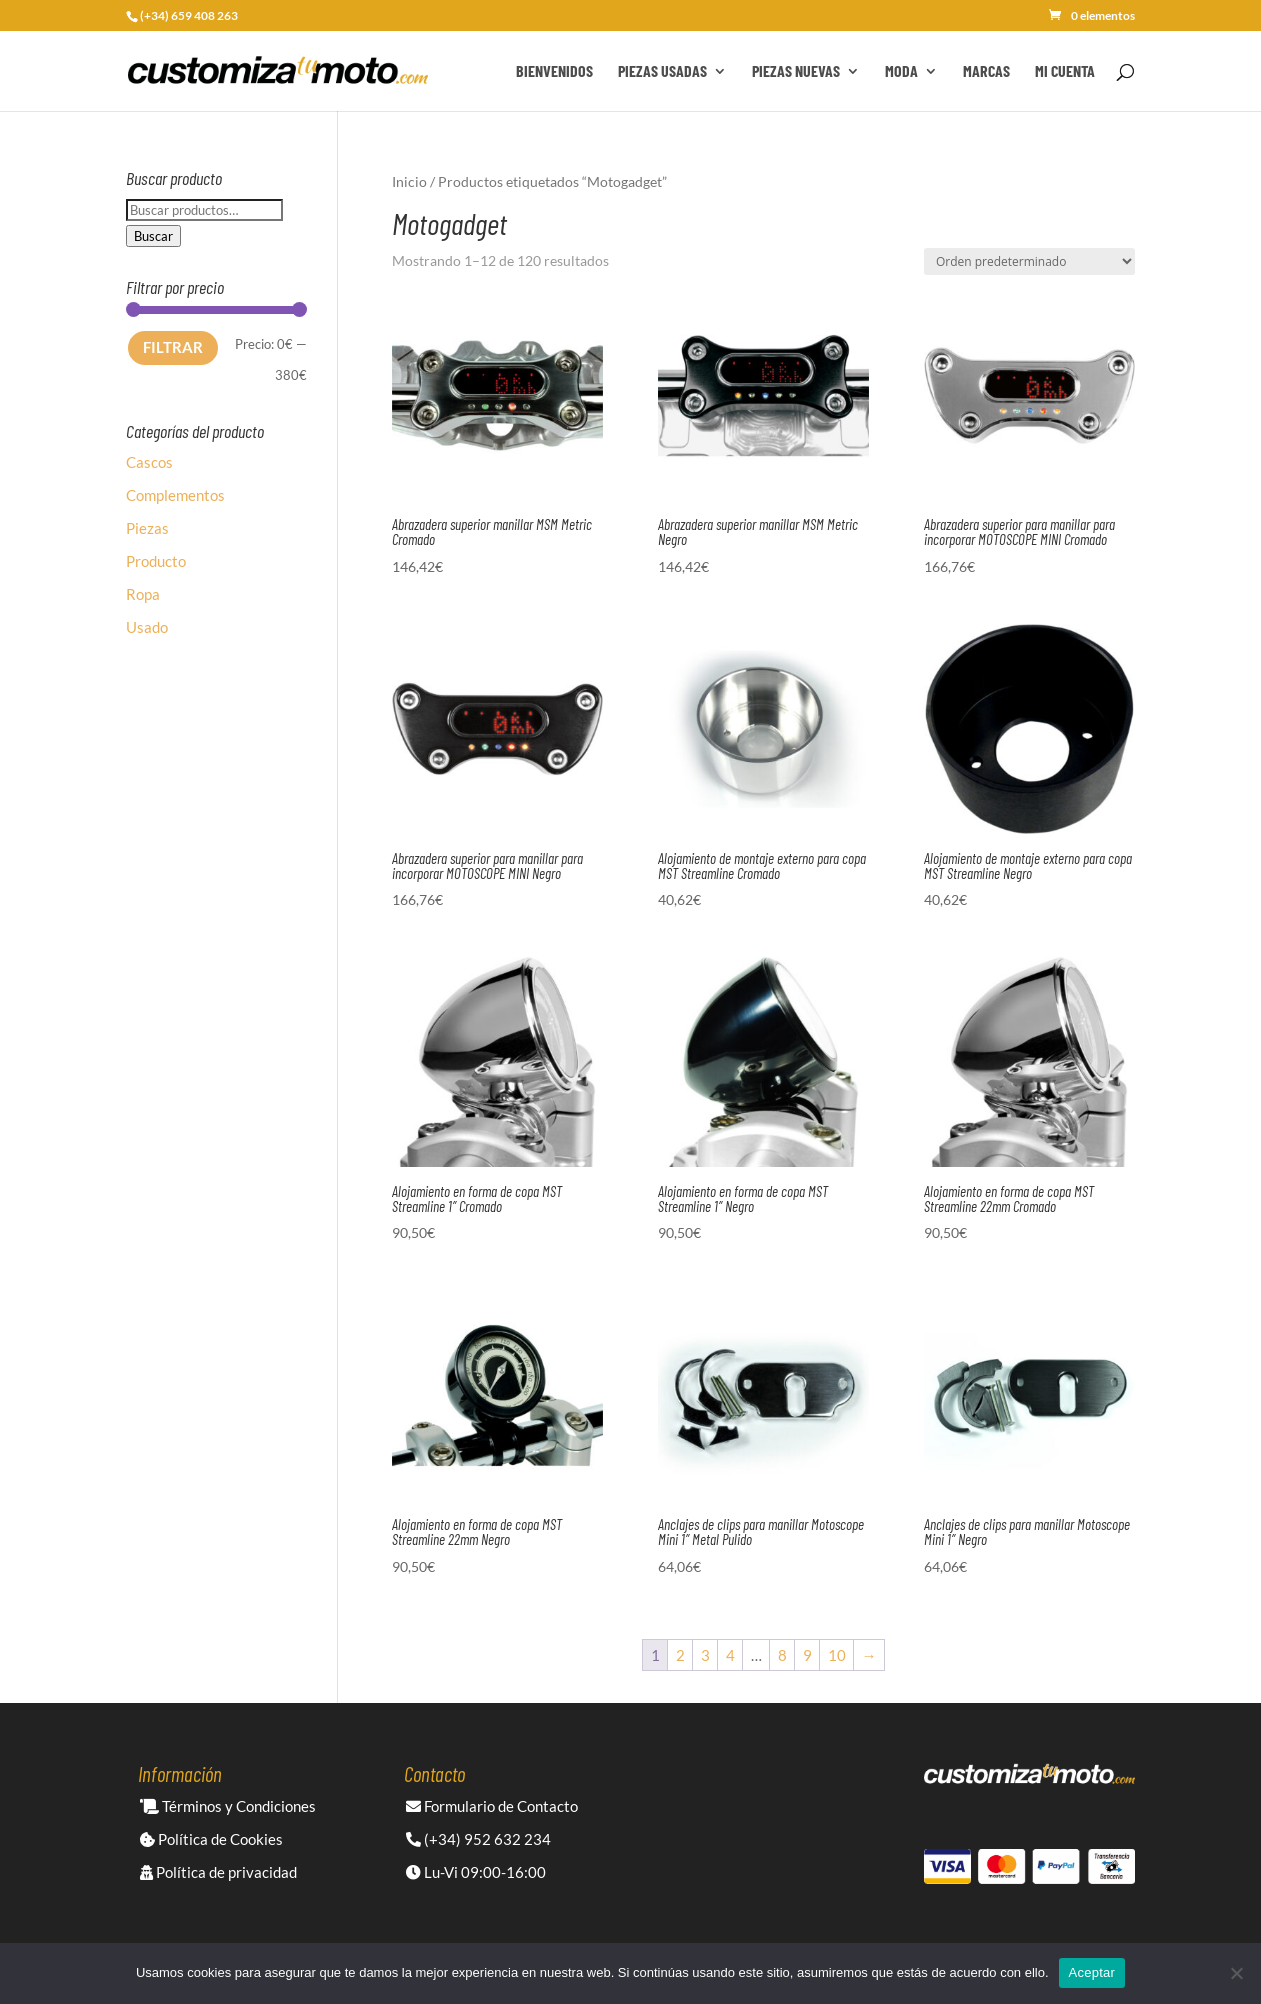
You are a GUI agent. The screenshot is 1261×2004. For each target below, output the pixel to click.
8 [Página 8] (782, 1655)
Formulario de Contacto (492, 1806)
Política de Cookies (211, 1839)
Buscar (153, 236)
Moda (901, 72)
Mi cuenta (1065, 72)
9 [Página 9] (807, 1655)
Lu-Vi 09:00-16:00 (476, 1872)
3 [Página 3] (705, 1655)
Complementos (175, 495)
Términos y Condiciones (228, 1806)
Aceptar (1092, 1972)
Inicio (409, 181)
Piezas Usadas (662, 72)
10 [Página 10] (837, 1655)
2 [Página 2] (680, 1655)
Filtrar (173, 347)
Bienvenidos (554, 72)
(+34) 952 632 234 (478, 1839)
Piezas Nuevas (796, 72)
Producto (156, 561)
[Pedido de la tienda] (1029, 261)
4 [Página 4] (730, 1655)
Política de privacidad (218, 1872)
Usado (147, 627)
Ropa (143, 594)
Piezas (147, 528)
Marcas (986, 72)
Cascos (149, 462)
